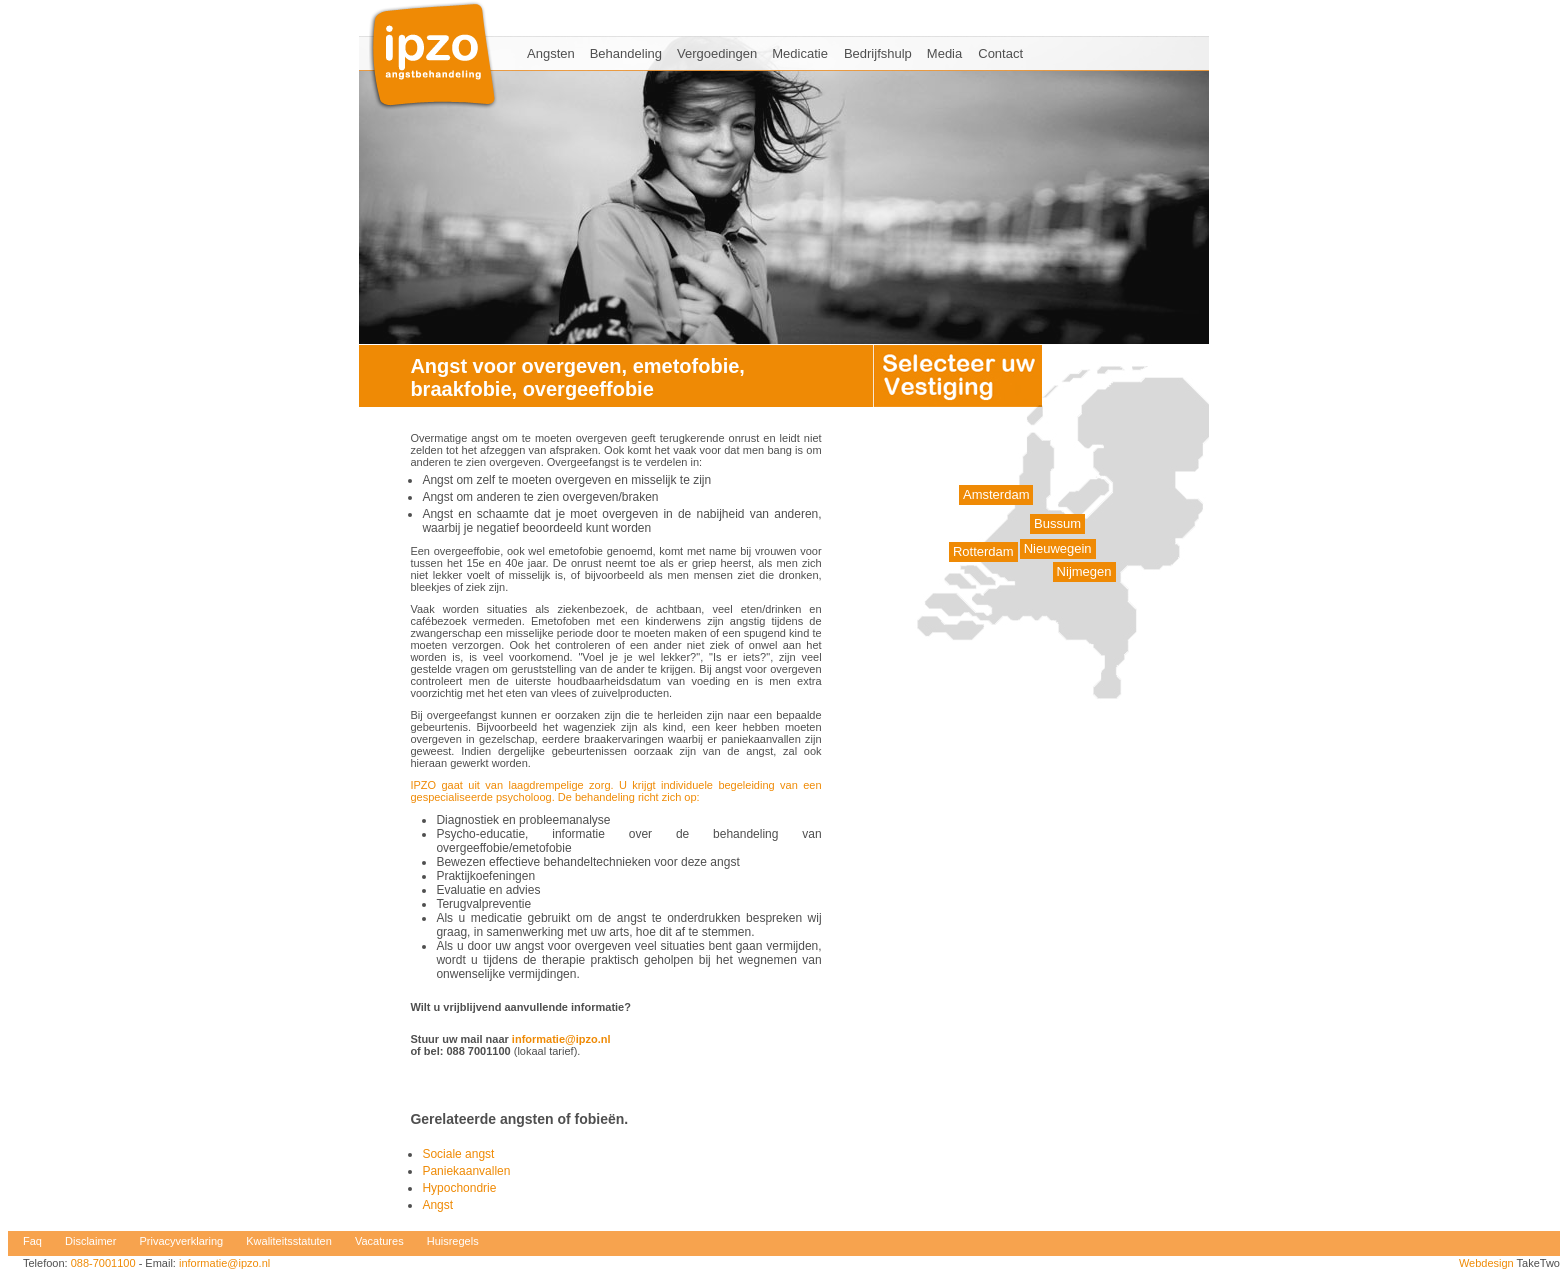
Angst (437, 1205)
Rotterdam (983, 551)
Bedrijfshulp (878, 53)
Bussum (1057, 523)
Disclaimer (90, 1241)
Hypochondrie (459, 1188)
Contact (1000, 53)
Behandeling (626, 53)
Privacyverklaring (181, 1241)
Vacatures (379, 1241)
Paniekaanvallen (466, 1171)
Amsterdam (996, 494)
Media (944, 53)
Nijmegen (1084, 571)
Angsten (551, 53)
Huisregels (453, 1241)
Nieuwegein (1058, 548)
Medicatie (800, 53)
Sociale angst (458, 1154)
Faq (32, 1241)
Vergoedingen (717, 53)
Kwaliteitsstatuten (289, 1241)
